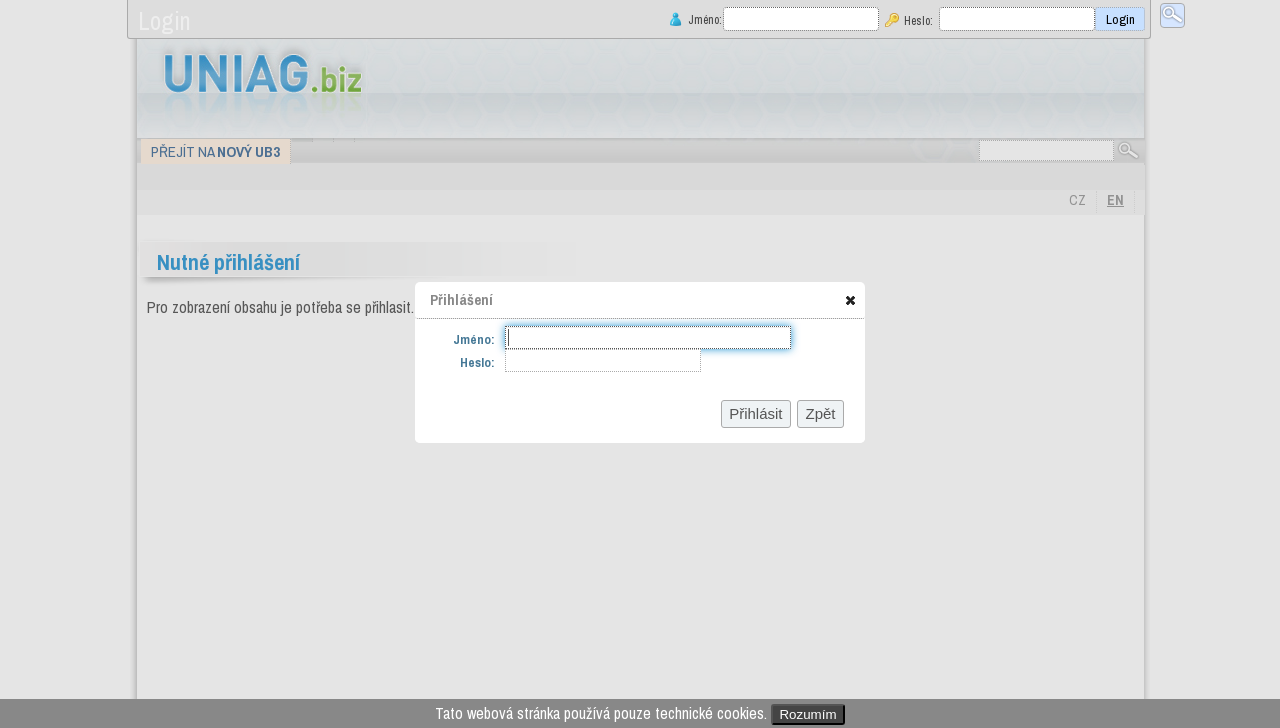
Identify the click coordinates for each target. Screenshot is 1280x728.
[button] (850, 300)
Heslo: (918, 20)
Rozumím (807, 714)
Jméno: (703, 19)
